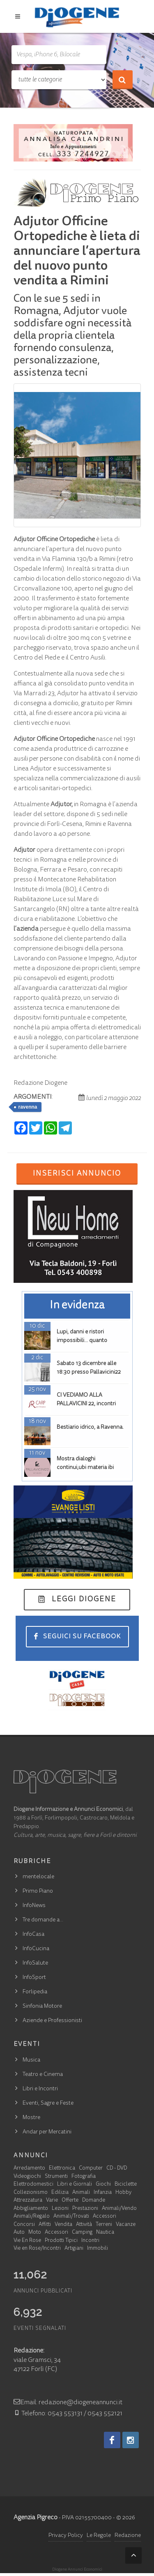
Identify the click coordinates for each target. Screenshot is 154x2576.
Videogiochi (27, 2176)
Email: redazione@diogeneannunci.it (68, 2402)
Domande (93, 2200)
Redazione (128, 2536)
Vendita (63, 2225)
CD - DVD (116, 2168)
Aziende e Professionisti (52, 2021)
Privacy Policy (65, 2536)
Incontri (90, 2241)
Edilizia (60, 2192)
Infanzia (103, 2192)
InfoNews (34, 1906)
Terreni (104, 2225)
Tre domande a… (43, 1920)
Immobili (97, 2248)
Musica (31, 2060)
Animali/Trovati (71, 2216)
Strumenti (56, 2176)
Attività (84, 2225)
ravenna (27, 1107)
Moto (34, 2232)
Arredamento (29, 2168)
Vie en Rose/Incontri (37, 2248)
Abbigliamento (31, 2209)
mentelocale (38, 1877)
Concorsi (24, 2225)
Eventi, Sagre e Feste (48, 2103)
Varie (52, 2200)
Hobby (123, 2192)
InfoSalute (35, 1963)
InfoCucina (36, 1949)
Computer (91, 2168)
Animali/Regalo (32, 2216)
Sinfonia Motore (42, 2006)
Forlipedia (35, 1992)
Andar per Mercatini (47, 2132)
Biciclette (126, 2184)
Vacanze (126, 2225)
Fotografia (83, 2176)
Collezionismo (31, 2192)
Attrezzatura (28, 2200)
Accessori (104, 2216)
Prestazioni (85, 2209)
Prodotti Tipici (61, 2241)
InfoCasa (33, 1934)
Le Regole (99, 2536)
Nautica (105, 2232)
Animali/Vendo (119, 2209)
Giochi (103, 2184)
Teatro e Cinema (43, 2075)
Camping (82, 2232)
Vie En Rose (27, 2241)
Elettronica (62, 2168)
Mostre (31, 2118)
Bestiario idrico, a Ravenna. (90, 1427)
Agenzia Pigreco (35, 2517)
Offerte (70, 2200)
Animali (81, 2192)
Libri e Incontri (40, 2089)
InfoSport (34, 1978)
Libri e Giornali (74, 2184)
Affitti (45, 2225)
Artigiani (73, 2248)
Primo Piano (38, 1891)
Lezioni (60, 2209)
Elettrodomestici (33, 2184)
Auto (19, 2232)
